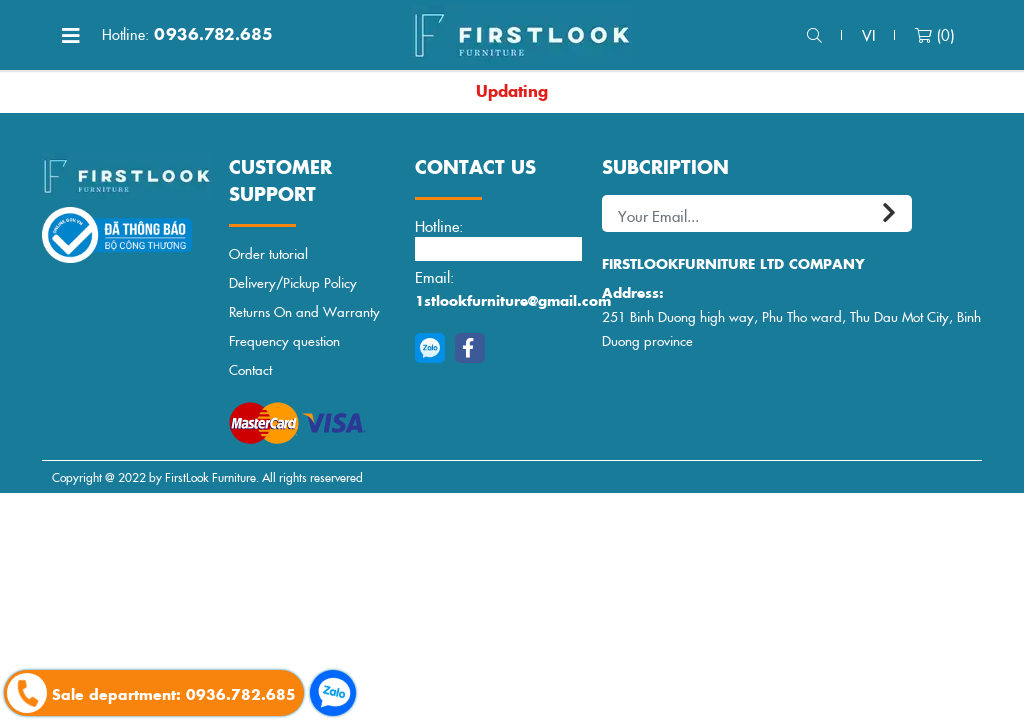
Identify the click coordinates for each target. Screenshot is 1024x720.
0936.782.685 (187, 34)
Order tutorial (268, 253)
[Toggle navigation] (71, 35)
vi (868, 34)
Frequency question (284, 340)
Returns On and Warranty (304, 311)
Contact (250, 369)
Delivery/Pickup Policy (293, 282)
